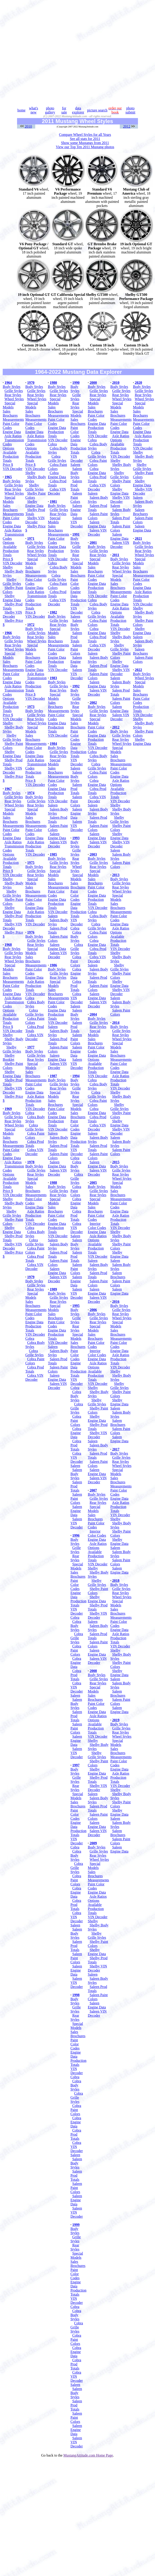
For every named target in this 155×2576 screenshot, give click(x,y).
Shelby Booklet (9, 1057)
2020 (138, 383)
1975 (30, 863)
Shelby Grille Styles (12, 582)
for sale (64, 110)
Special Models (9, 405)
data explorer (78, 110)
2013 (116, 875)
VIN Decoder (12, 469)
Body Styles (11, 387)
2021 (138, 538)
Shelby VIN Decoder (12, 614)
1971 (30, 538)
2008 (93, 1671)
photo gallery (50, 110)
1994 (76, 1076)
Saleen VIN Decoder (57, 844)
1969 (8, 1109)
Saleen (53, 805)
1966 (8, 633)
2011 (115, 555)
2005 (93, 1183)
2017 (116, 1449)
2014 (116, 1023)
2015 (116, 1162)
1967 (8, 789)
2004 (93, 1014)
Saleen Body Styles (76, 473)
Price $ (8, 465)
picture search (97, 110)
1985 (53, 854)
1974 (30, 793)
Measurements (13, 419)
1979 (30, 1277)
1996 (76, 1535)
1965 (8, 477)
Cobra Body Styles (75, 936)
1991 (76, 534)
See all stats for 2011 (85, 139)
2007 (93, 1490)
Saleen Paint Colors (76, 497)
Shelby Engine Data (12, 598)
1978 (30, 1162)
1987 (53, 1076)
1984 (53, 744)
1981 (53, 501)
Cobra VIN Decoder (34, 1037)
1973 (30, 707)
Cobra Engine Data (57, 475)
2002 (93, 703)
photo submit (130, 110)
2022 (138, 670)
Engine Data (12, 432)
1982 (53, 612)
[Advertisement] (52, 54)
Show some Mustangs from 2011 (85, 143)
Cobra (29, 998)
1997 (76, 1765)
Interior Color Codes (97, 1226)
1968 (8, 945)
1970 (30, 383)
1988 (53, 1183)
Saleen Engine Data (57, 836)
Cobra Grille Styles (34, 1012)
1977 (30, 1047)
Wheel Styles (14, 399)
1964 (8, 383)
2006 (93, 1310)
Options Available (10, 450)
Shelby (8, 567)
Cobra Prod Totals (75, 986)
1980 (53, 383)
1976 (30, 932)
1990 (76, 383)
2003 (93, 854)
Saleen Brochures (117, 1275)
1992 (76, 686)
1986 (53, 965)
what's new (33, 110)
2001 (93, 543)
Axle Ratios (13, 436)
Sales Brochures (10, 413)
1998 (76, 1995)
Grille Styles (14, 391)
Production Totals (11, 458)
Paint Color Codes (11, 426)
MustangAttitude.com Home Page (88, 2455)
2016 (116, 1301)
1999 (76, 2225)
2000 (93, 383)
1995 (76, 1306)
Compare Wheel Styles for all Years (85, 135)
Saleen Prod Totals (76, 485)
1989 (53, 1289)
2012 (129, 126)
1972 (30, 625)
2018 (116, 1580)
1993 (76, 838)
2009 (93, 1843)
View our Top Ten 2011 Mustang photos (85, 147)
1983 (53, 678)
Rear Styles (13, 395)
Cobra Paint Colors (34, 1021)
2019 (116, 1720)
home (21, 110)
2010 (26, 126)
